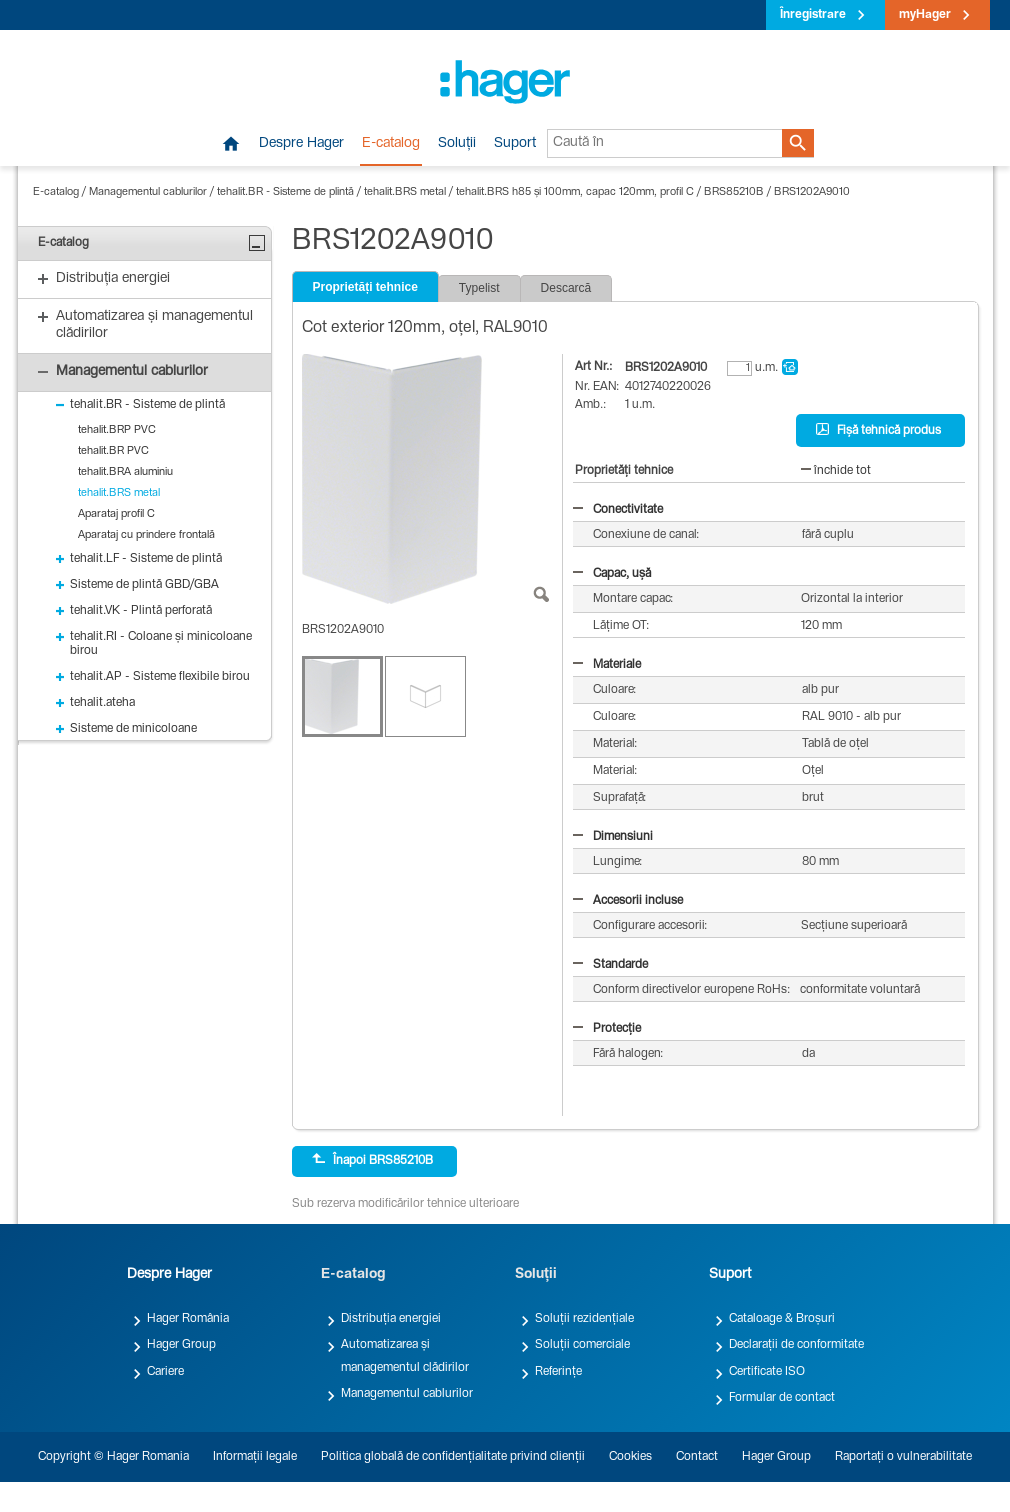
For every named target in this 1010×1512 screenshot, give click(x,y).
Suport (515, 144)
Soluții (457, 144)
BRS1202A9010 (812, 192)
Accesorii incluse (628, 901)
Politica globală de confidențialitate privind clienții (453, 1457)
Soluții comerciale (582, 1345)
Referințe (558, 1372)
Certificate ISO (767, 1372)
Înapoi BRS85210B (372, 1160)
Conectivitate (618, 510)
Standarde (610, 965)
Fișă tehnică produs (878, 430)
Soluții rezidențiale (584, 1319)
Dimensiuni (613, 837)
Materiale (607, 665)
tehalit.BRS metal (405, 192)
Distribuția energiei (391, 1319)
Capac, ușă (612, 574)
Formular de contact (782, 1398)
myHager (925, 15)
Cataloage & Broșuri (782, 1319)
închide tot (836, 471)
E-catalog (391, 144)
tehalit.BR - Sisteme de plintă (285, 192)
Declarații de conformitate (796, 1345)
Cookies (630, 1457)
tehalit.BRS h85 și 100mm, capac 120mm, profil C (575, 192)
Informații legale (255, 1457)
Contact (697, 1457)
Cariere (165, 1372)
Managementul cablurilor (148, 192)
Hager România (188, 1319)
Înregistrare (813, 15)
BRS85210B (734, 192)
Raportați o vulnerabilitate (903, 1457)
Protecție (607, 1029)
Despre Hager (301, 144)
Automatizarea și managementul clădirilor (405, 1356)
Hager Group (181, 1345)
